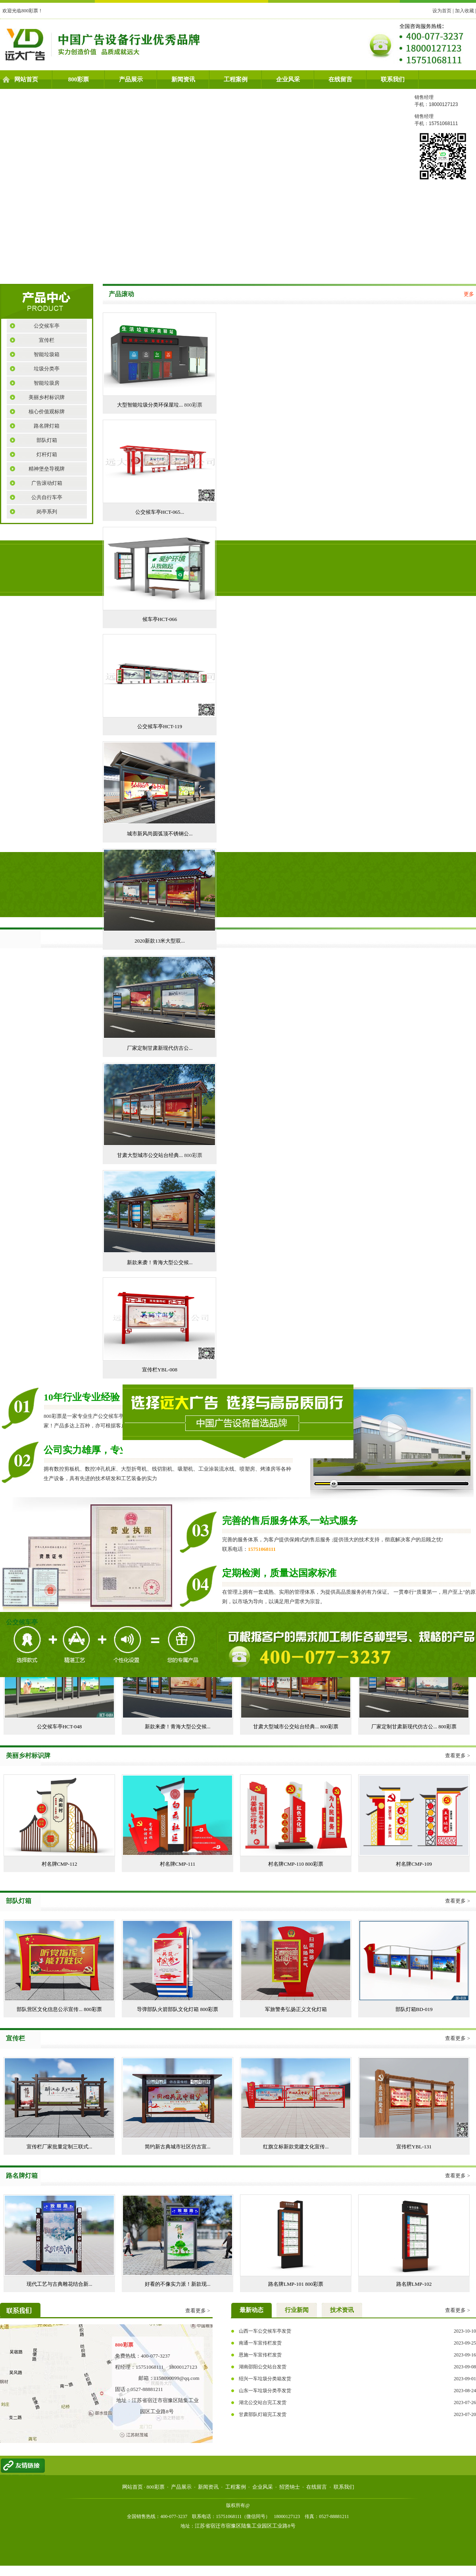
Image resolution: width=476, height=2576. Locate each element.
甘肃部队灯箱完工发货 (262, 2414)
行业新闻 (297, 2310)
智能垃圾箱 (47, 354)
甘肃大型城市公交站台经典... (150, 1155)
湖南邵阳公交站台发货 (262, 2367)
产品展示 (131, 79)
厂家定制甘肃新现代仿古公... (160, 1048)
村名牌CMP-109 (414, 1864)
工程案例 (236, 79)
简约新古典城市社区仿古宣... (178, 2147)
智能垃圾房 (47, 383)
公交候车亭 (47, 326)
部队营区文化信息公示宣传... (50, 2009)
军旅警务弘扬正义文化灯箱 (296, 2009)
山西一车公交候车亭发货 (265, 2331)
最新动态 (251, 2310)
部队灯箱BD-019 (414, 2009)
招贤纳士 (289, 2487)
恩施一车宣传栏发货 (260, 2355)
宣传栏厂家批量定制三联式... (59, 2147)
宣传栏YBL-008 (159, 1370)
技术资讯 (342, 2310)
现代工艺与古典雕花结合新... (59, 2284)
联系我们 (393, 79)
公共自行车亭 (46, 497)
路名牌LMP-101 (286, 2284)
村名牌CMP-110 (286, 1864)
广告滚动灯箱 (46, 483)
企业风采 (288, 79)
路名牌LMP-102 (414, 2284)
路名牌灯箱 (47, 426)
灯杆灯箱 (46, 454)
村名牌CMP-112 (59, 1864)
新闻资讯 (183, 79)
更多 (469, 294)
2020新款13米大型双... (159, 941)
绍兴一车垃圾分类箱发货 (265, 2378)
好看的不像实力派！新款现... (178, 2284)
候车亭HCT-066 (159, 619)
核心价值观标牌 (47, 412)
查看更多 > (457, 1755)
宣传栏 (46, 340)
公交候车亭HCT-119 (159, 726)
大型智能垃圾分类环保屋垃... (150, 405)
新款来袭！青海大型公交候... (160, 1262)
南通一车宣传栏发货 (260, 2343)
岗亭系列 (46, 512)
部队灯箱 (46, 440)
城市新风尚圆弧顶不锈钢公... (160, 834)
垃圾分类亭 (47, 369)
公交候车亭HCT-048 (59, 1727)
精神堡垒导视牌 (47, 469)
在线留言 (340, 79)
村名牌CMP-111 (177, 1864)
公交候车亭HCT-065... (159, 512)
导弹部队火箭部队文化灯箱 (168, 2009)
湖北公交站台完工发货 (262, 2402)
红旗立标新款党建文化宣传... (296, 2147)
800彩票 (78, 79)
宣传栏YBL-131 (414, 2147)
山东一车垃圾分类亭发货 (265, 2390)
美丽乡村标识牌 (47, 397)
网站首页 (26, 79)
